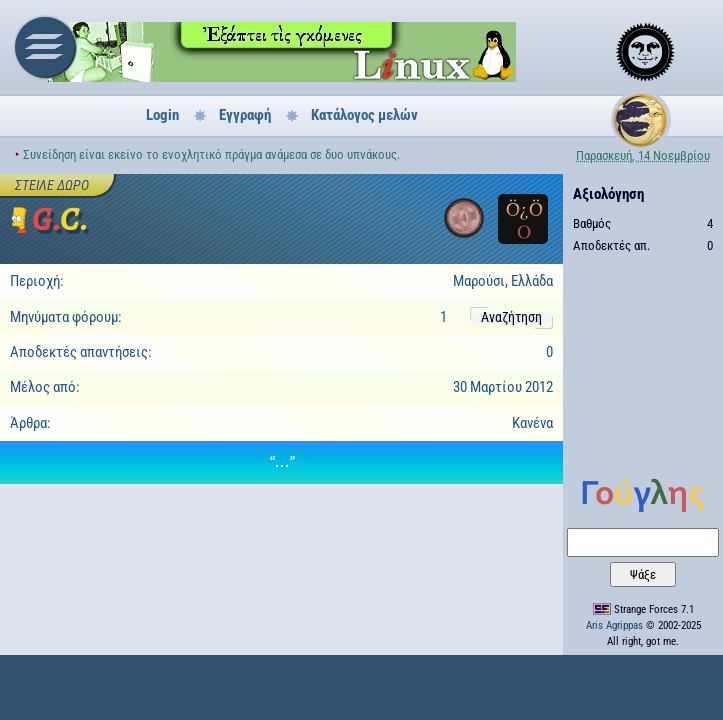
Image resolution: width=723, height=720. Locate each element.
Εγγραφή (245, 115)
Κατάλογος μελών (364, 115)
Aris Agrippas (614, 625)
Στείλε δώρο (52, 185)
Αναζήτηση (511, 317)
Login (162, 115)
